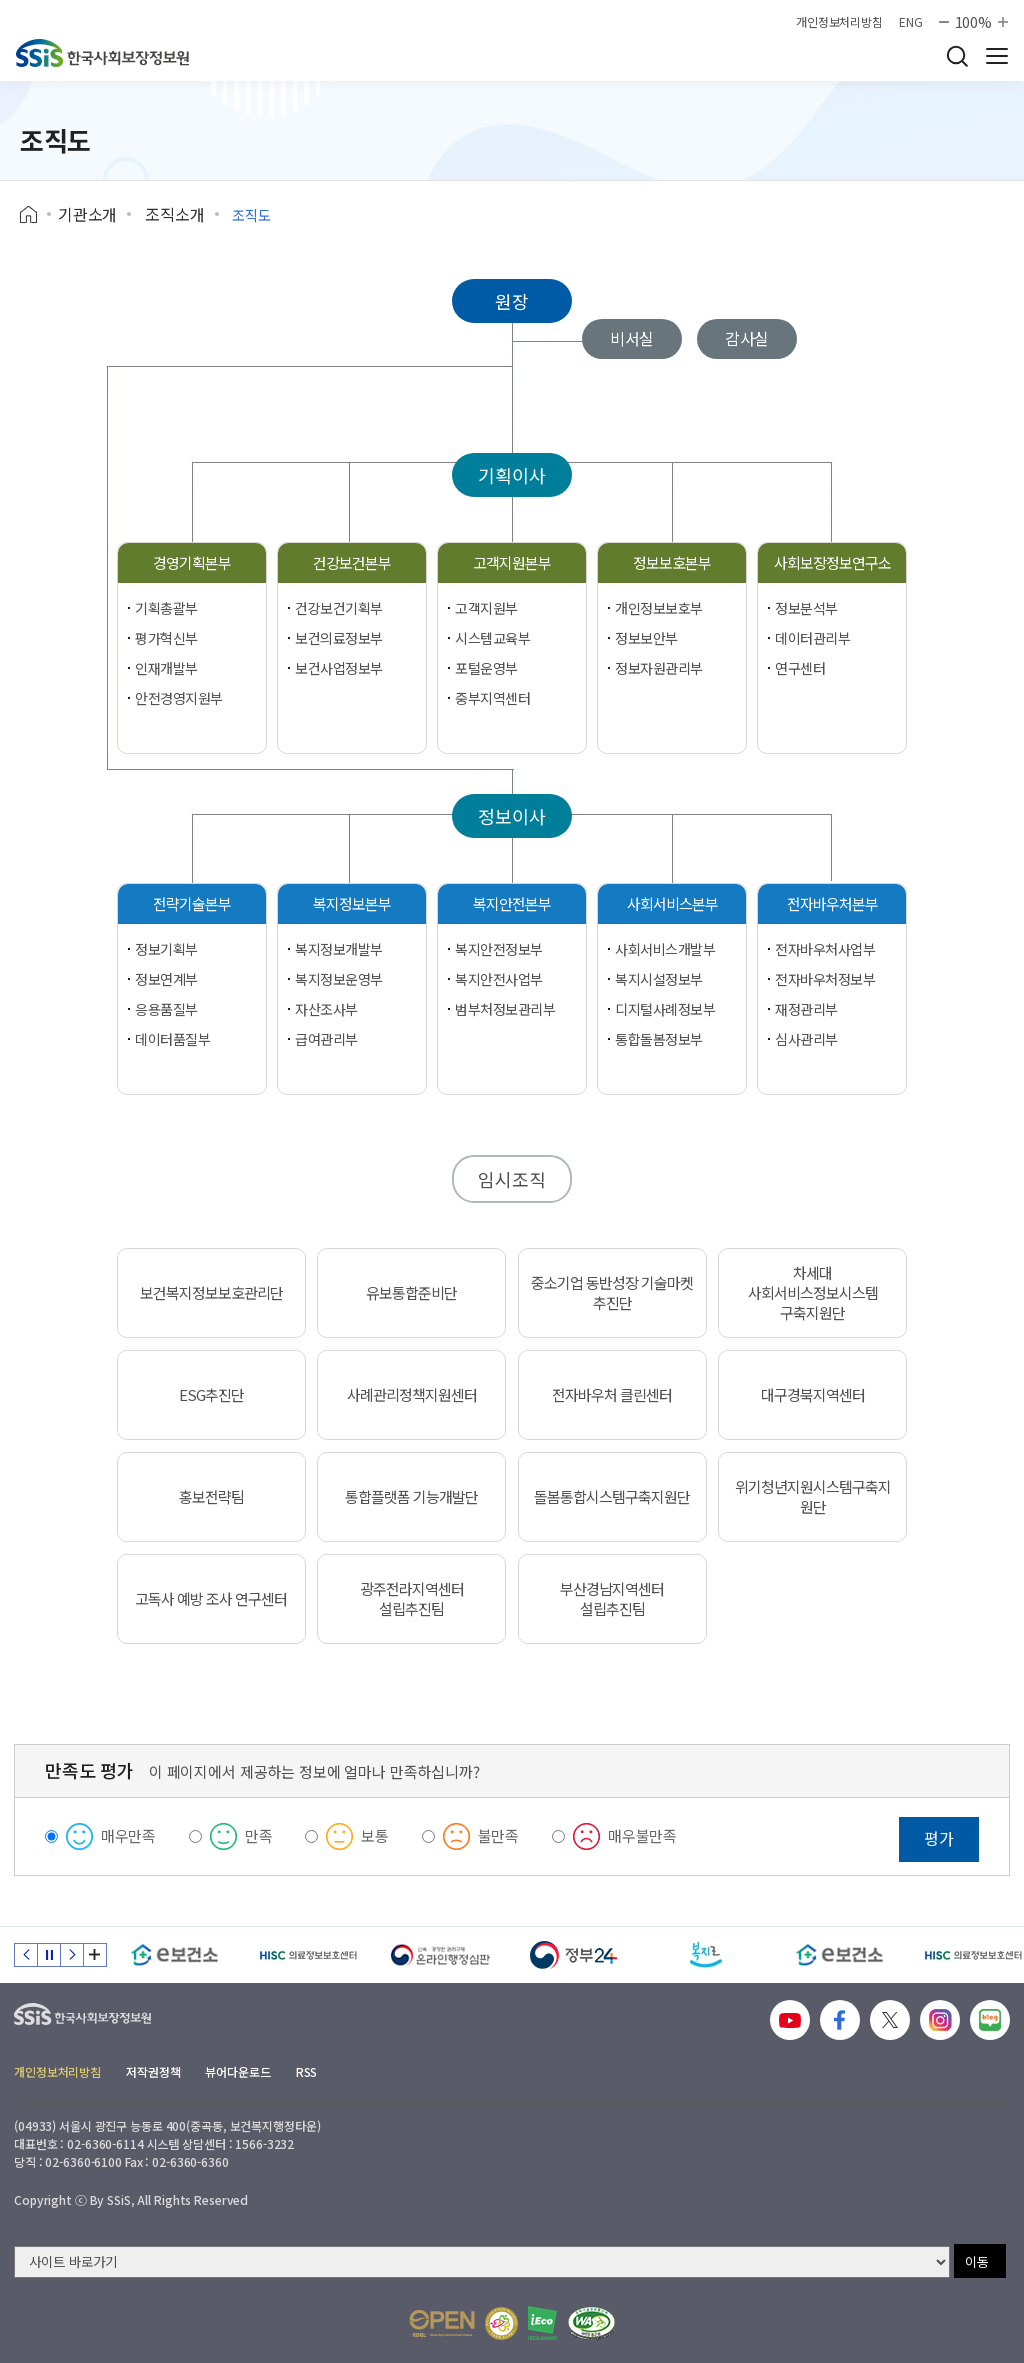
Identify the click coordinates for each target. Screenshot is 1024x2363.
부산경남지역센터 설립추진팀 (612, 1599)
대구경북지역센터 (813, 1395)
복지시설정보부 (659, 979)
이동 (977, 2261)
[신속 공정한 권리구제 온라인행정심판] (440, 1955)
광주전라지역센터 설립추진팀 (412, 1599)
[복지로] (706, 1955)
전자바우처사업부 (825, 949)
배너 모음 (95, 1955)
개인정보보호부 (659, 608)
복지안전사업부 (499, 979)
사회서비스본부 (672, 903)
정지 (49, 1955)
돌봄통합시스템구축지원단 (612, 1497)
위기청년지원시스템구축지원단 (813, 1497)
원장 (512, 301)
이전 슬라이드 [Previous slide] (26, 1955)
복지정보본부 (352, 903)
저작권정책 (153, 2071)
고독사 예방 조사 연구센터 (211, 1599)
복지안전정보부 (499, 949)
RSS (307, 2071)
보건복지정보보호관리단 (211, 1293)
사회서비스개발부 (665, 949)
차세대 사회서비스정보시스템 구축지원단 (813, 1293)
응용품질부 (166, 1009)
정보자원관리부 (659, 668)
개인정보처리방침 (839, 22)
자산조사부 (326, 1009)
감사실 (747, 338)
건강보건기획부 (339, 608)
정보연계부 (166, 979)
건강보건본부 (352, 562)
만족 (259, 1835)
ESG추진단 (211, 1395)
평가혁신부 (166, 638)
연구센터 (800, 668)
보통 (375, 1835)
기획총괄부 (166, 608)
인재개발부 (166, 668)
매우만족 (128, 1835)
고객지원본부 (512, 562)
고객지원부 (486, 608)
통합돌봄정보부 (659, 1039)
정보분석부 (806, 608)
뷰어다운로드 (237, 2071)
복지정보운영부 (339, 979)
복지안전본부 (512, 903)
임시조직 (511, 1179)
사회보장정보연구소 (832, 562)
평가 (939, 1838)
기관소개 (87, 214)
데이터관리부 (812, 638)
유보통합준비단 (411, 1293)
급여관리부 (326, 1039)
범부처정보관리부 (505, 1009)
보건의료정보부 (339, 638)
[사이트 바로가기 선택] (482, 2262)
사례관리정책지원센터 (412, 1395)
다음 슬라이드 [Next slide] (72, 1955)
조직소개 (174, 214)
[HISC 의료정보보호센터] (307, 1955)
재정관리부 (806, 1009)
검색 (957, 56)
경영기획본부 (192, 562)
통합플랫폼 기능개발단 (411, 1497)
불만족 (499, 1835)
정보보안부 (646, 638)
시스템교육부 (492, 638)
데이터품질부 (172, 1039)
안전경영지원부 (179, 698)
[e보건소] (174, 1955)
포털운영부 (486, 668)
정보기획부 (166, 949)
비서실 (632, 338)
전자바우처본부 (832, 903)
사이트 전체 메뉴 (997, 56)
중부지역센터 (492, 698)
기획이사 (511, 475)
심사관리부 (806, 1039)
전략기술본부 (192, 903)
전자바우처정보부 (825, 979)
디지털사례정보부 (665, 1009)
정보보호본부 (672, 562)
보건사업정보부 (339, 668)
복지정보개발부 (339, 949)
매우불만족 (642, 1835)
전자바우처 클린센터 (612, 1395)
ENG (911, 22)
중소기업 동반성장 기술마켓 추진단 (612, 1293)
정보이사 (511, 816)
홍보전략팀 (211, 1497)
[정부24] (573, 1955)
